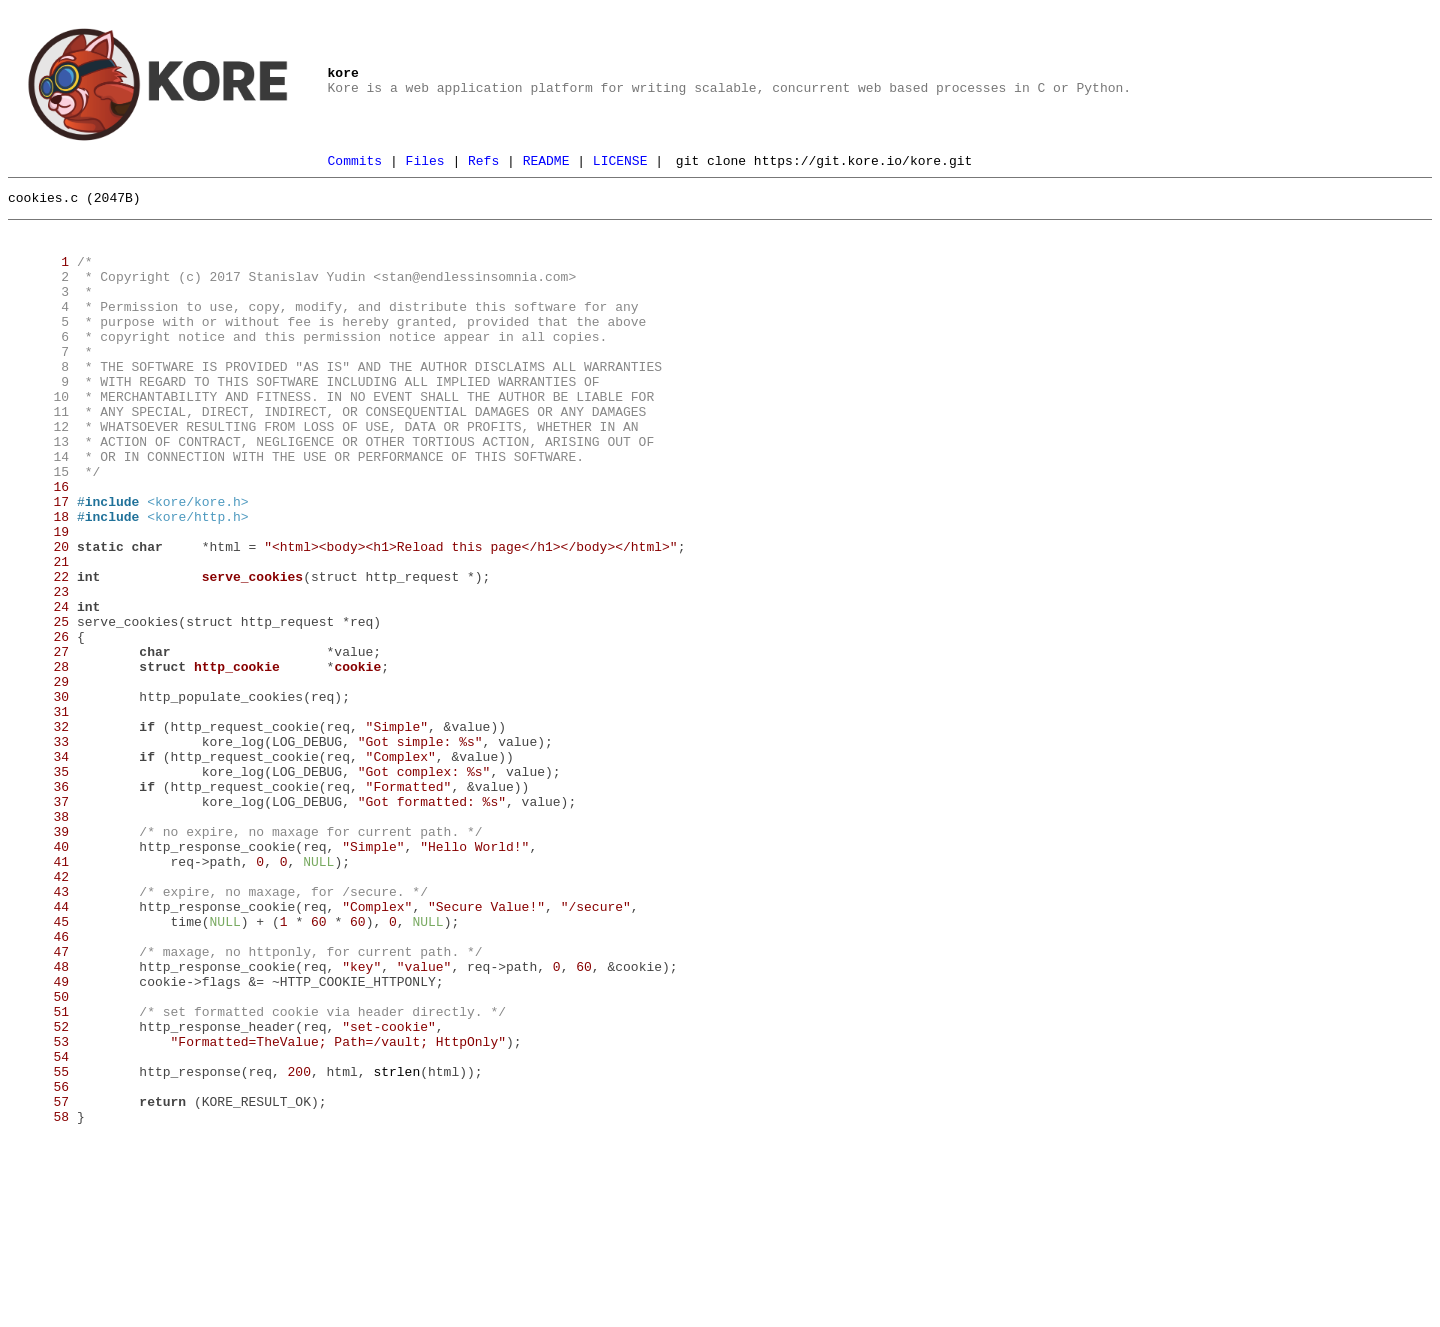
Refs (483, 163)
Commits (355, 163)
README (546, 163)
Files (425, 163)
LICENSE (620, 163)
